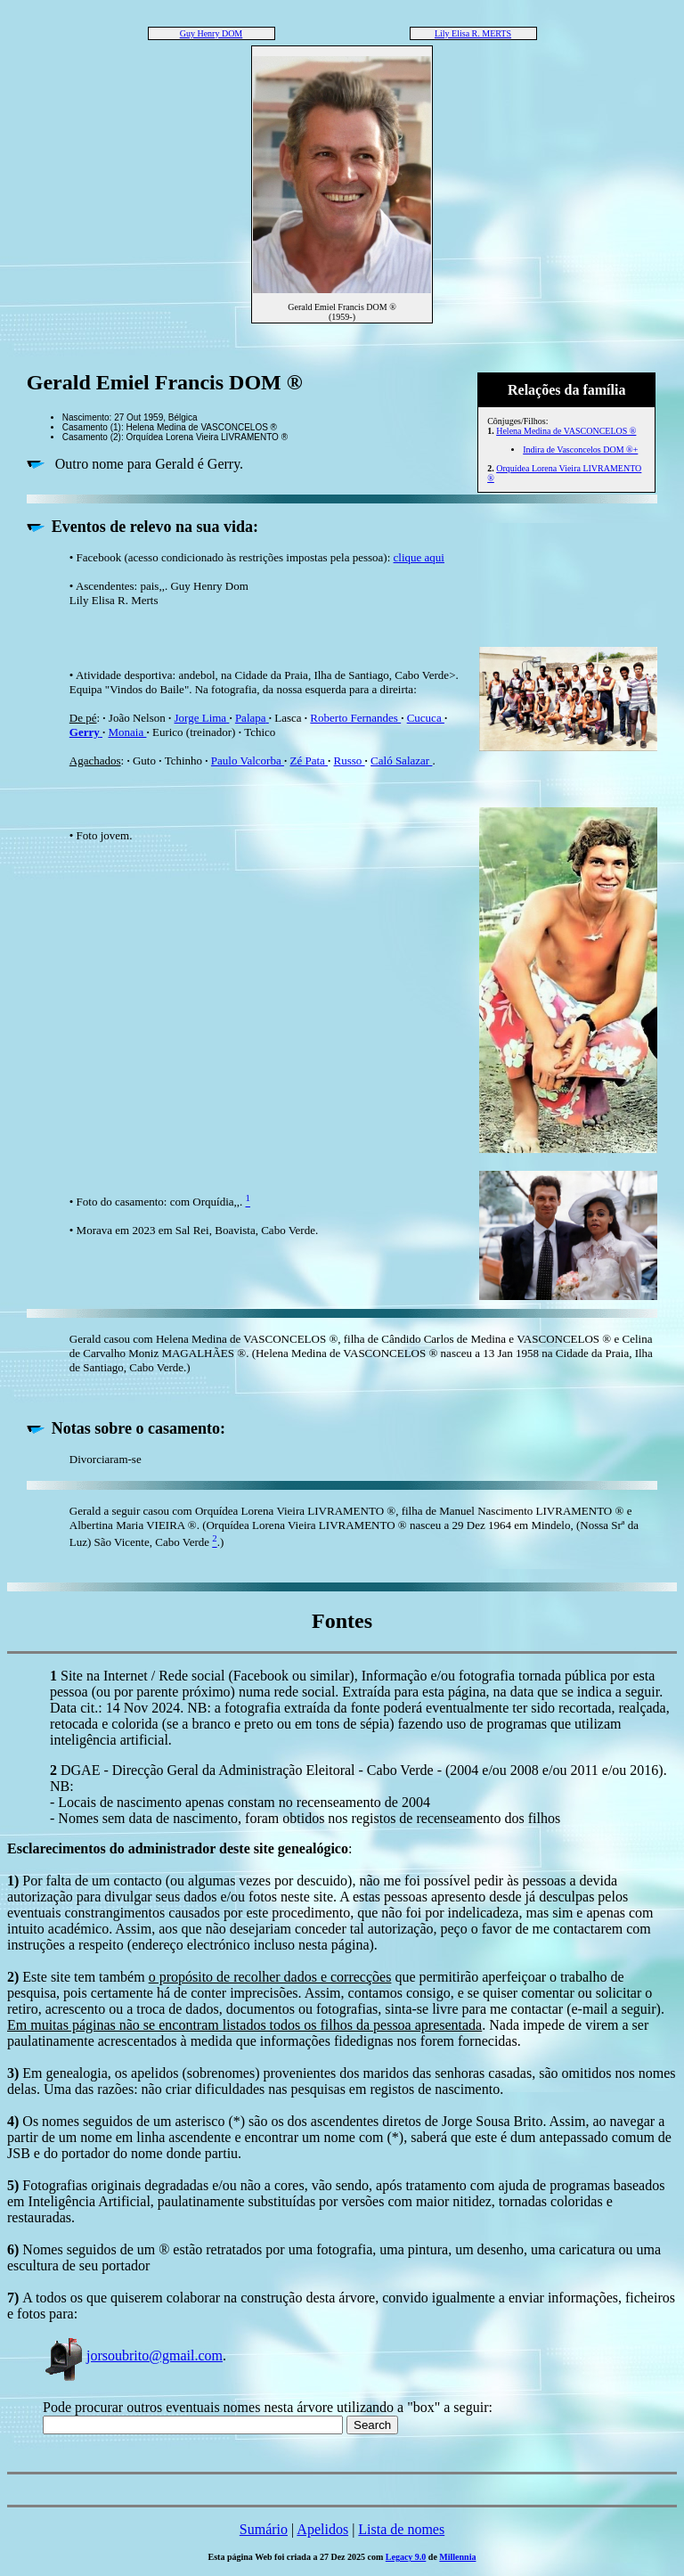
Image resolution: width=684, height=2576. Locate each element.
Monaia (127, 732)
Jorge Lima (202, 717)
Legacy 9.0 (406, 2557)
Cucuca (425, 717)
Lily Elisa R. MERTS (473, 33)
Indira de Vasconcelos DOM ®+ (580, 449)
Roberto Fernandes (355, 717)
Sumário (264, 2529)
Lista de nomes (401, 2529)
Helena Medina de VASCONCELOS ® (566, 431)
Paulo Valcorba (247, 760)
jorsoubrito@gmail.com (133, 2355)
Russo (349, 760)
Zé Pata (308, 760)
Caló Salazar (401, 760)
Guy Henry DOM (211, 33)
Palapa (252, 717)
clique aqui (419, 557)
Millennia (457, 2557)
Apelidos (322, 2529)
